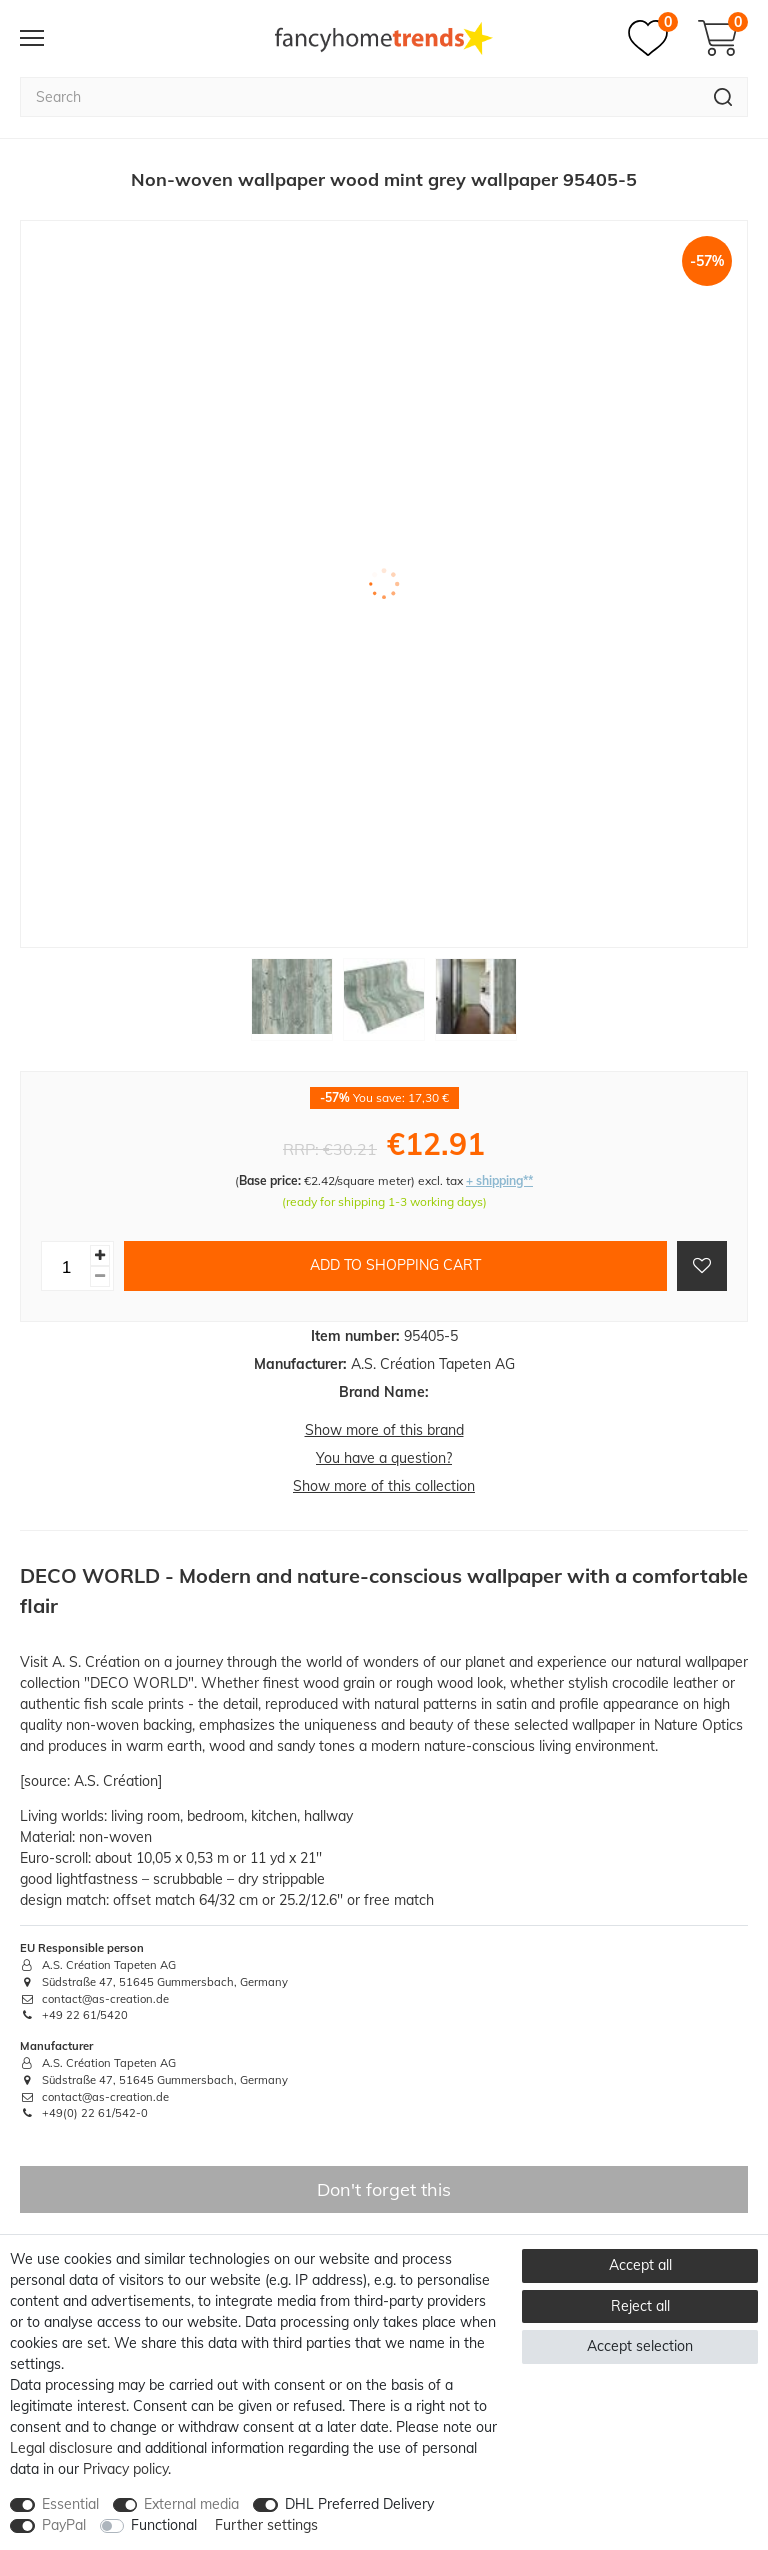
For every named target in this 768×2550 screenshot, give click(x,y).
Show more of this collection (384, 1486)
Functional (164, 2525)
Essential (70, 2504)
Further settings (266, 2525)
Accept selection (640, 2346)
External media (191, 2504)
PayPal (64, 2525)
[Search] (723, 97)
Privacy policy (125, 2469)
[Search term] (359, 97)
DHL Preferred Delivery (359, 2504)
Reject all (640, 2306)
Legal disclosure (61, 2448)
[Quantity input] (66, 1266)
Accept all (640, 2265)
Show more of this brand (384, 1430)
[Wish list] (653, 38)
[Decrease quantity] (100, 1276)
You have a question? (384, 1458)
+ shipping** (499, 1180)
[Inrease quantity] (100, 1255)
